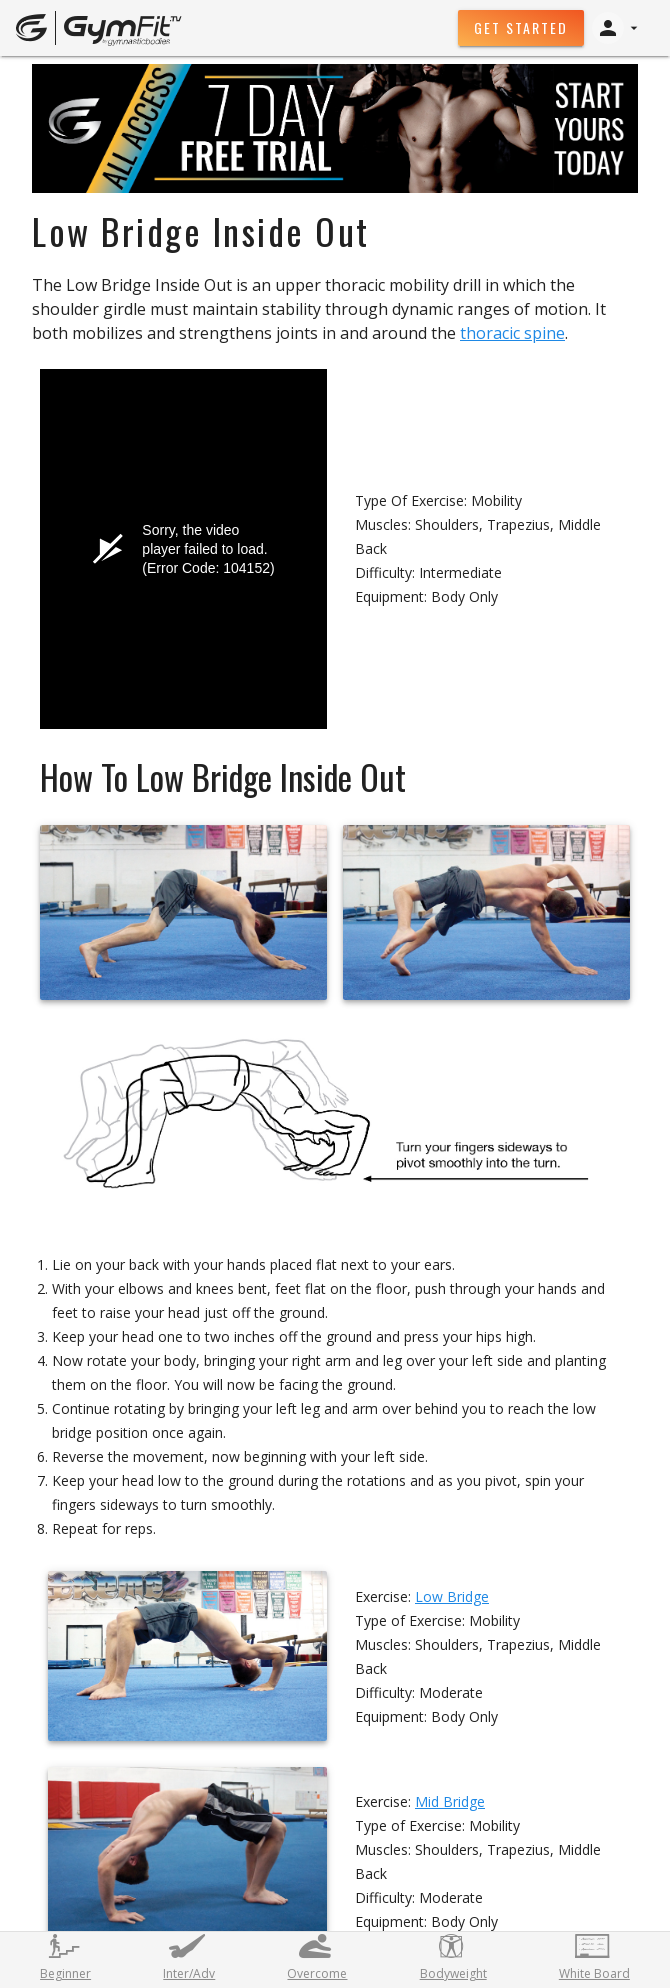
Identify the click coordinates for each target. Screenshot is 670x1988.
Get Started (521, 27)
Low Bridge (452, 1596)
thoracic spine (512, 333)
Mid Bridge (450, 1801)
